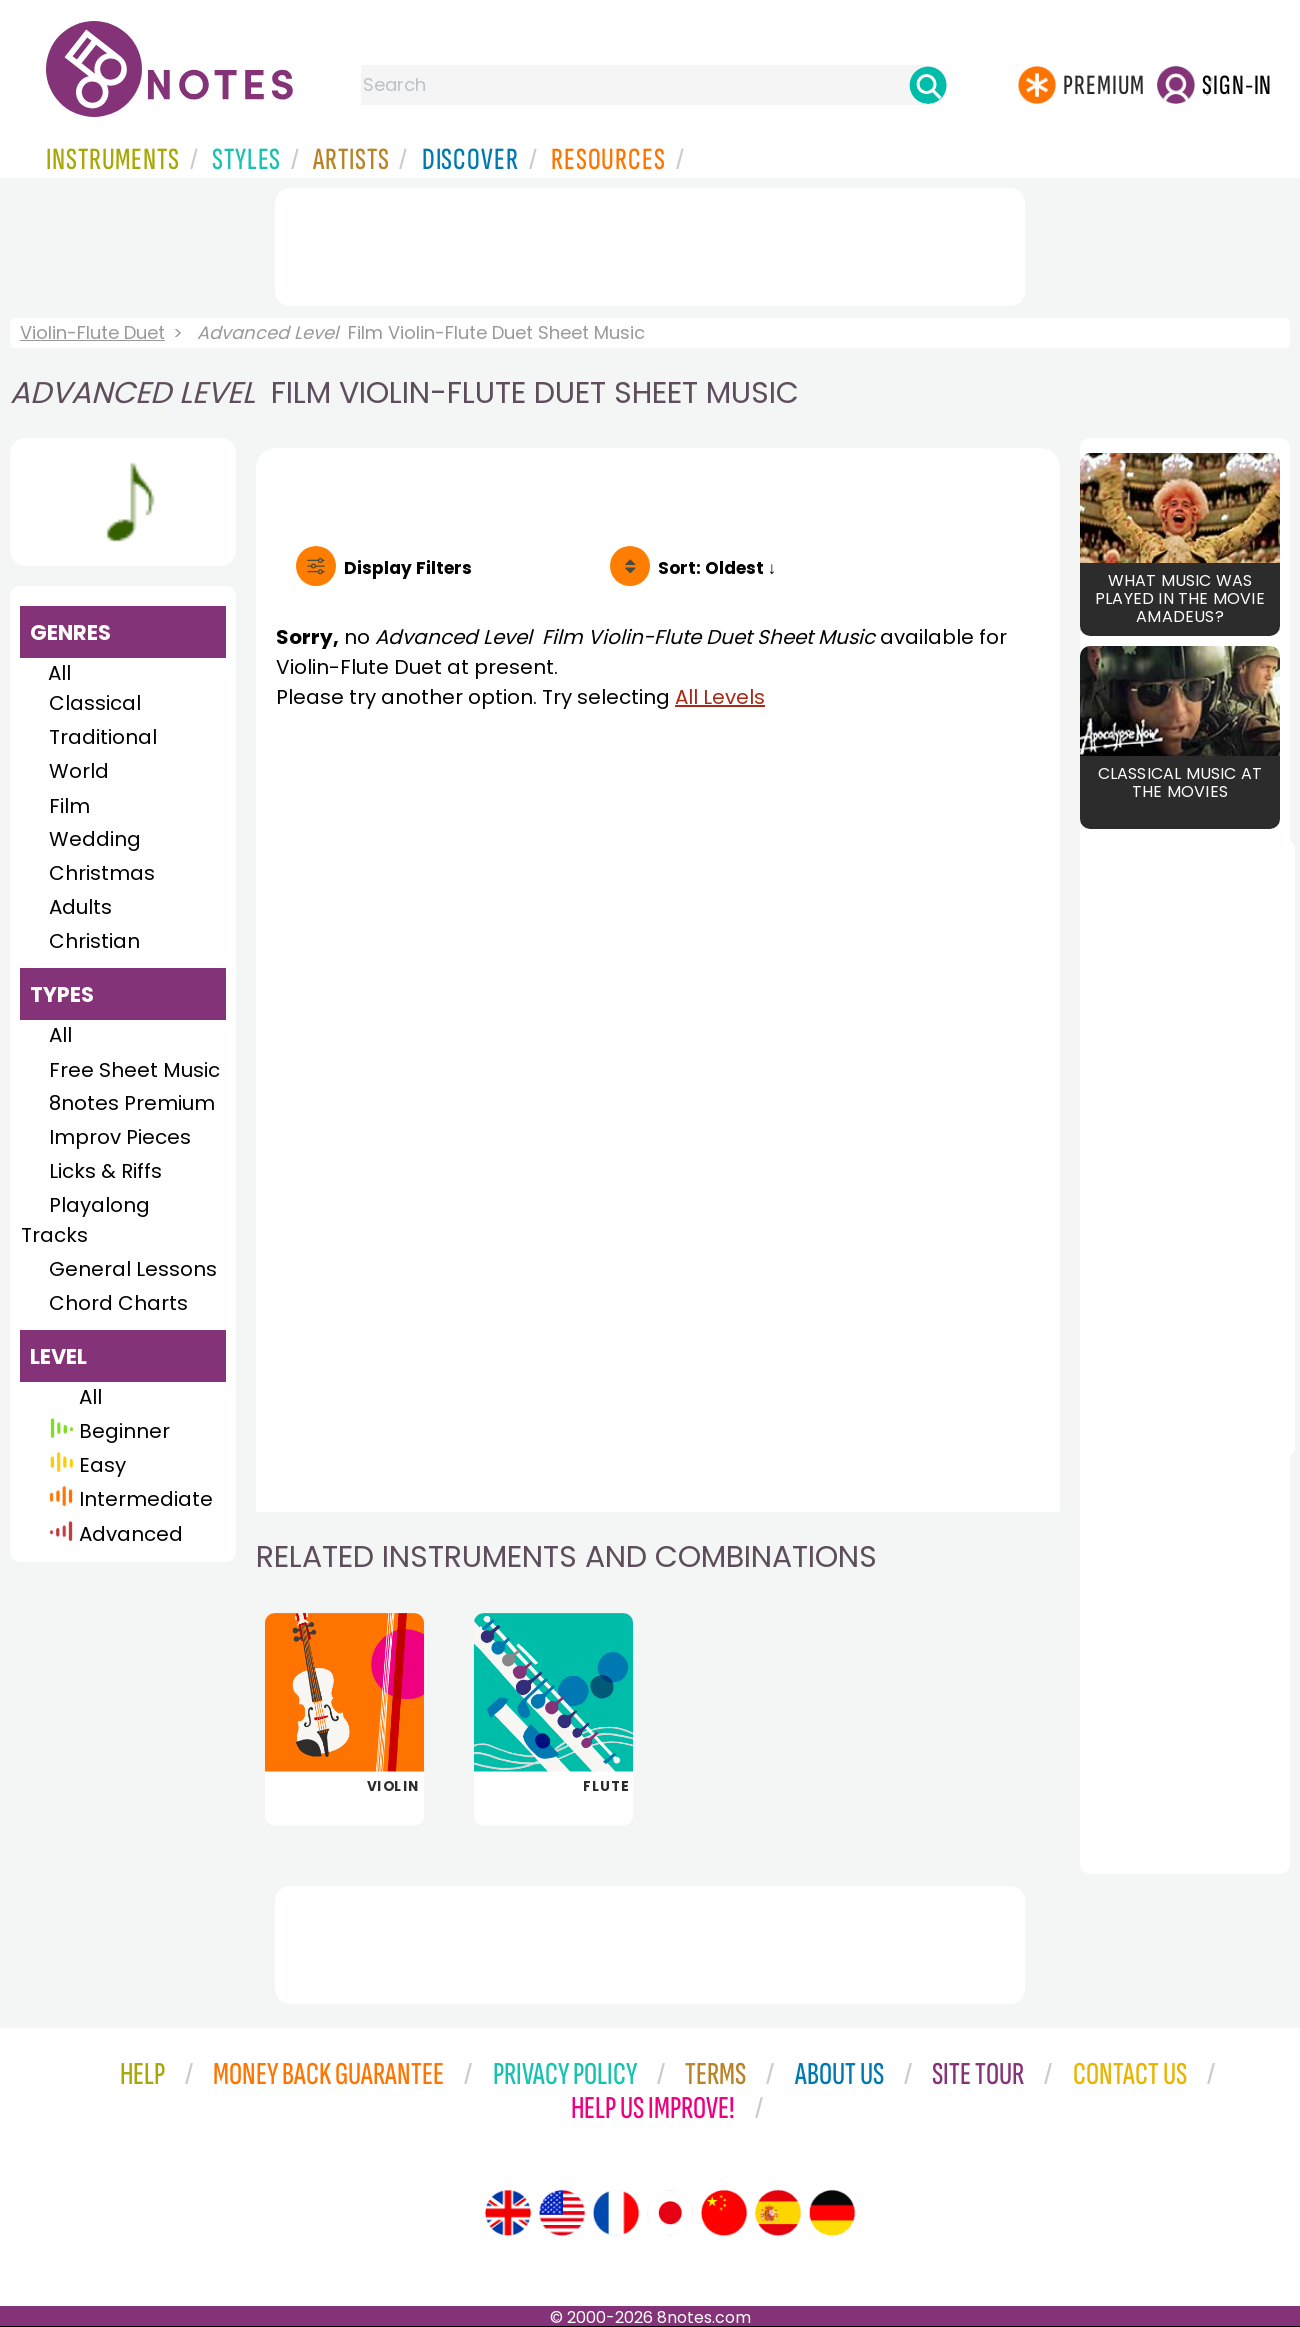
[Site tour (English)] (508, 2213)
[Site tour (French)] (616, 2213)
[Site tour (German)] (832, 2213)
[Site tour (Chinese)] (724, 2213)
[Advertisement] (650, 243)
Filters (408, 568)
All (59, 673)
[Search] (928, 85)
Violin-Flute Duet (92, 332)
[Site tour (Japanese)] (670, 2213)
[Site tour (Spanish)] (778, 2213)
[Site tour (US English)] (562, 2213)
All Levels (720, 697)
